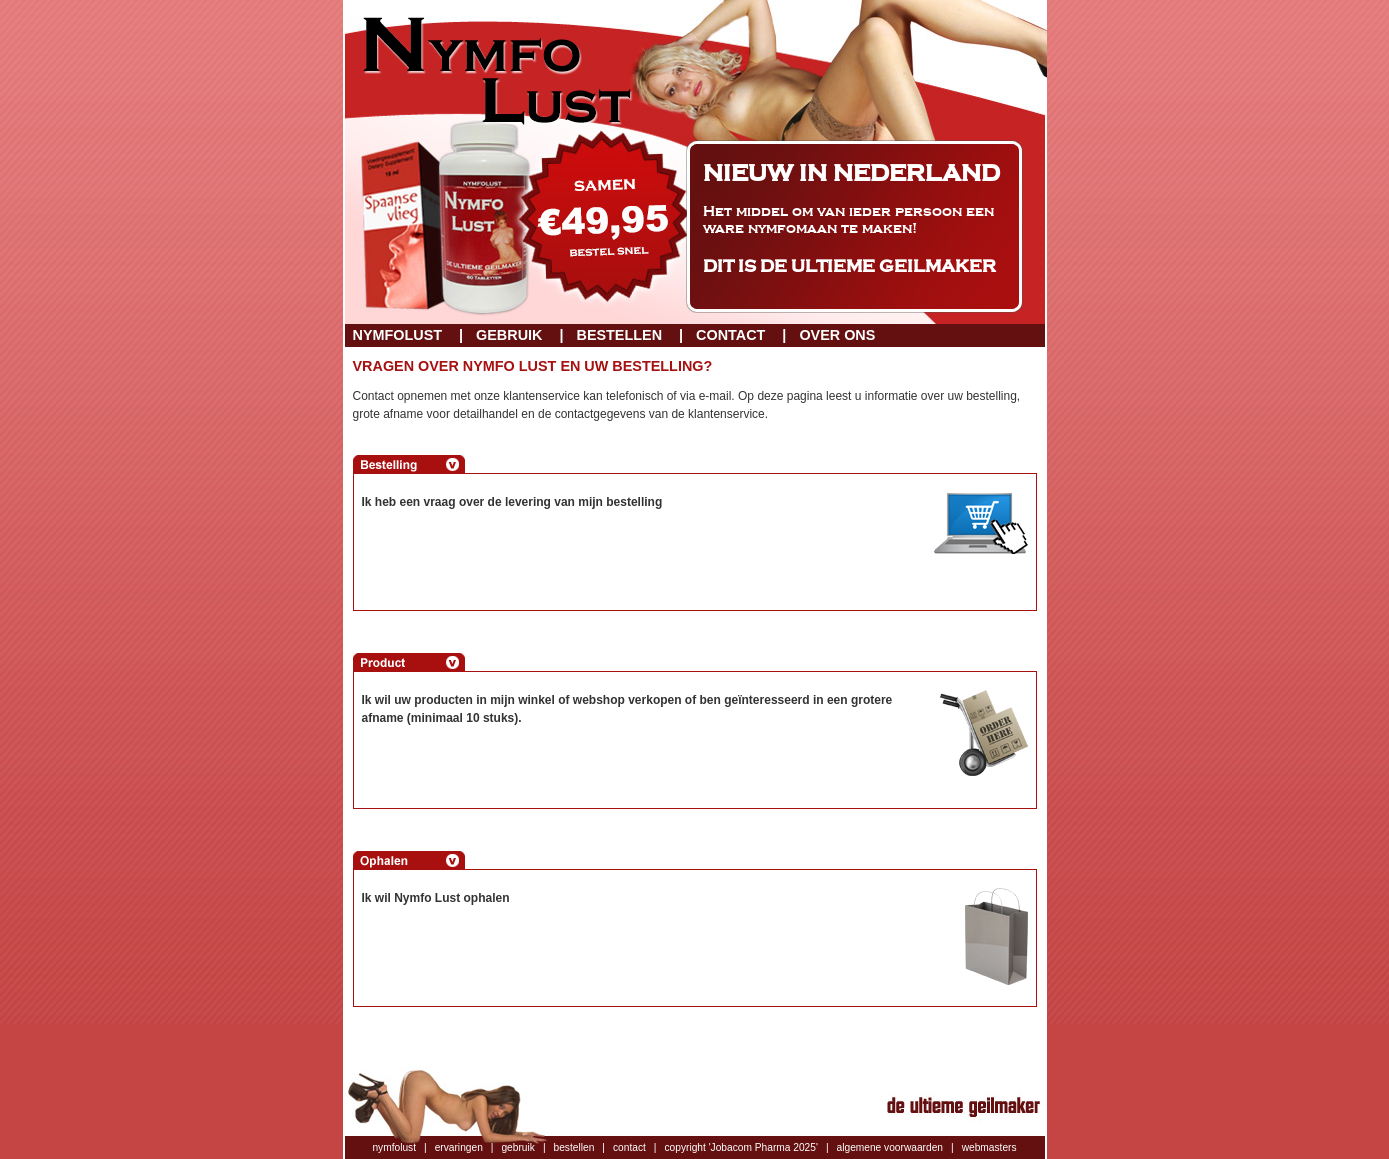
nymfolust (394, 1147)
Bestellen (619, 335)
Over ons (837, 335)
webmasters (989, 1147)
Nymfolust (398, 335)
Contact (730, 335)
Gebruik (509, 335)
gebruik (517, 1147)
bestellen (574, 1147)
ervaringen (459, 1147)
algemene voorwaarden (890, 1147)
